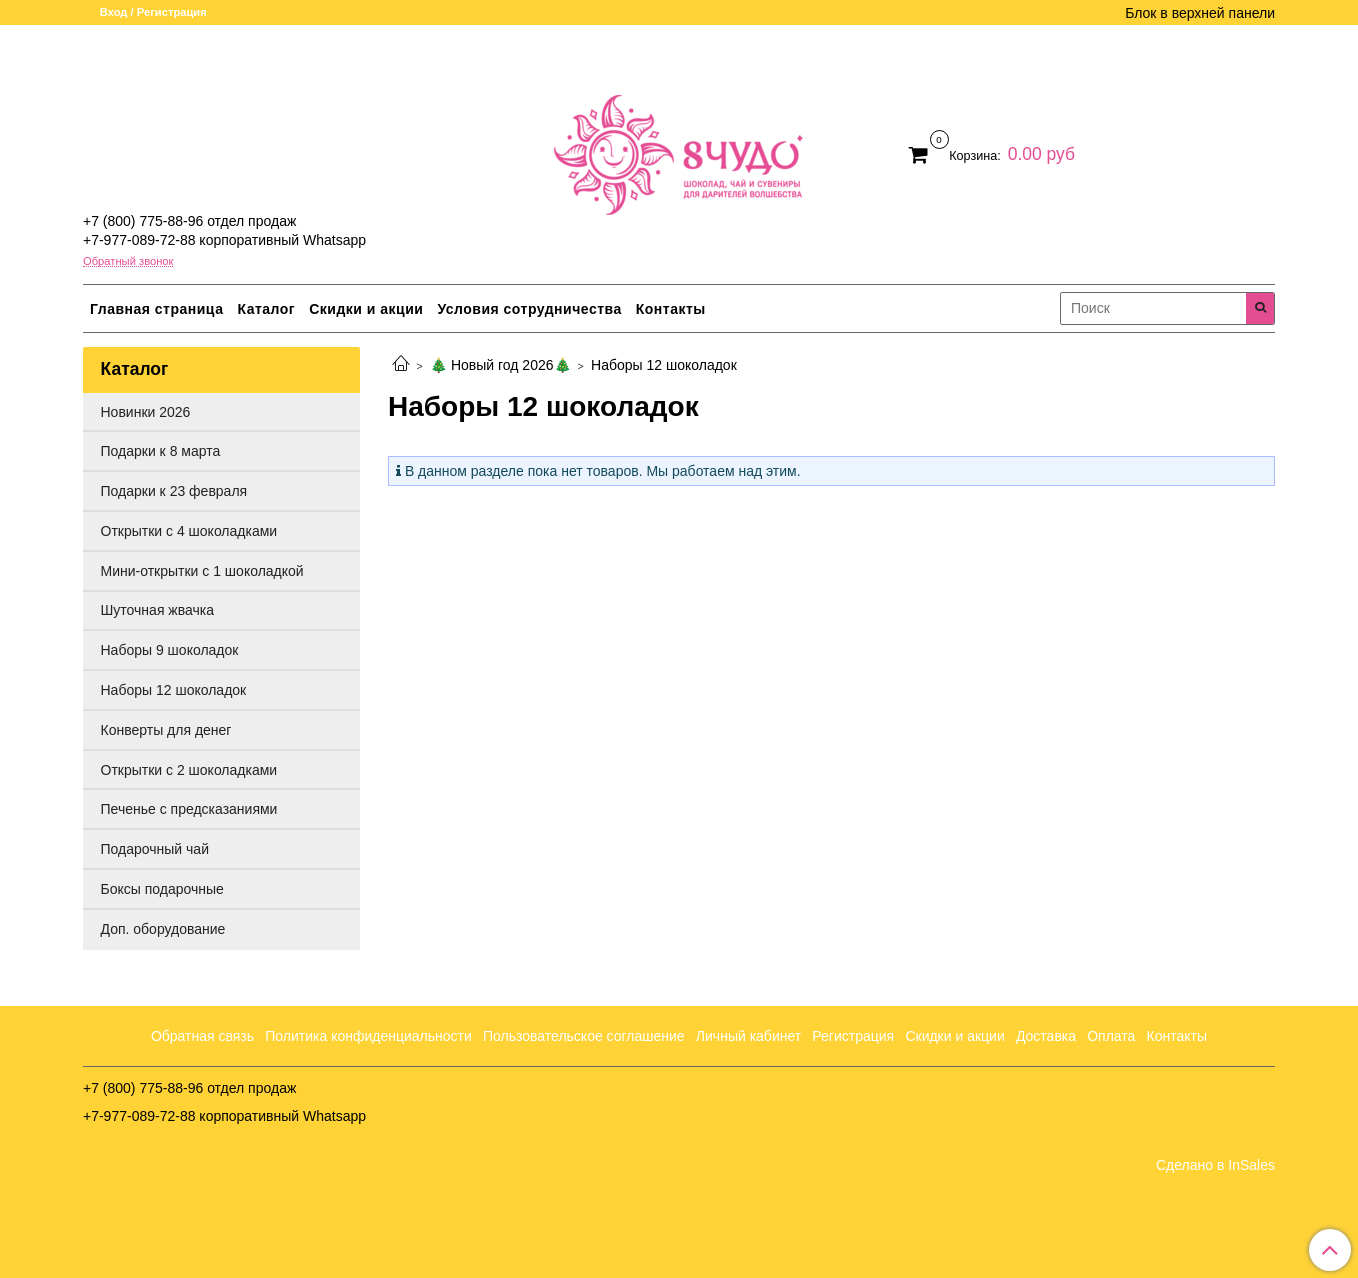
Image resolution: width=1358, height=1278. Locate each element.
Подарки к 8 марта (161, 451)
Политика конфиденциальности (368, 1036)
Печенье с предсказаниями (189, 809)
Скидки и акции (366, 309)
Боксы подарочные (162, 889)
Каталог (266, 309)
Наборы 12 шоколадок (174, 690)
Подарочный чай (155, 849)
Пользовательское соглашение (584, 1036)
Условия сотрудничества (529, 309)
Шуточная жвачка (157, 610)
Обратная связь (202, 1036)
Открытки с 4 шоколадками (189, 531)
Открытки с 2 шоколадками (189, 770)
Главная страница (156, 309)
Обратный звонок (128, 261)
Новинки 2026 (146, 412)
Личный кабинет (748, 1036)
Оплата (1111, 1036)
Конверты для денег (166, 730)
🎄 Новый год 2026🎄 (500, 365)
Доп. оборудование (163, 929)
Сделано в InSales (1215, 1165)
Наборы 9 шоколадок (170, 650)
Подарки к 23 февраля (174, 491)
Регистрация (853, 1036)
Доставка (1046, 1036)
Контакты (671, 309)
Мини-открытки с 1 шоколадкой (202, 571)
